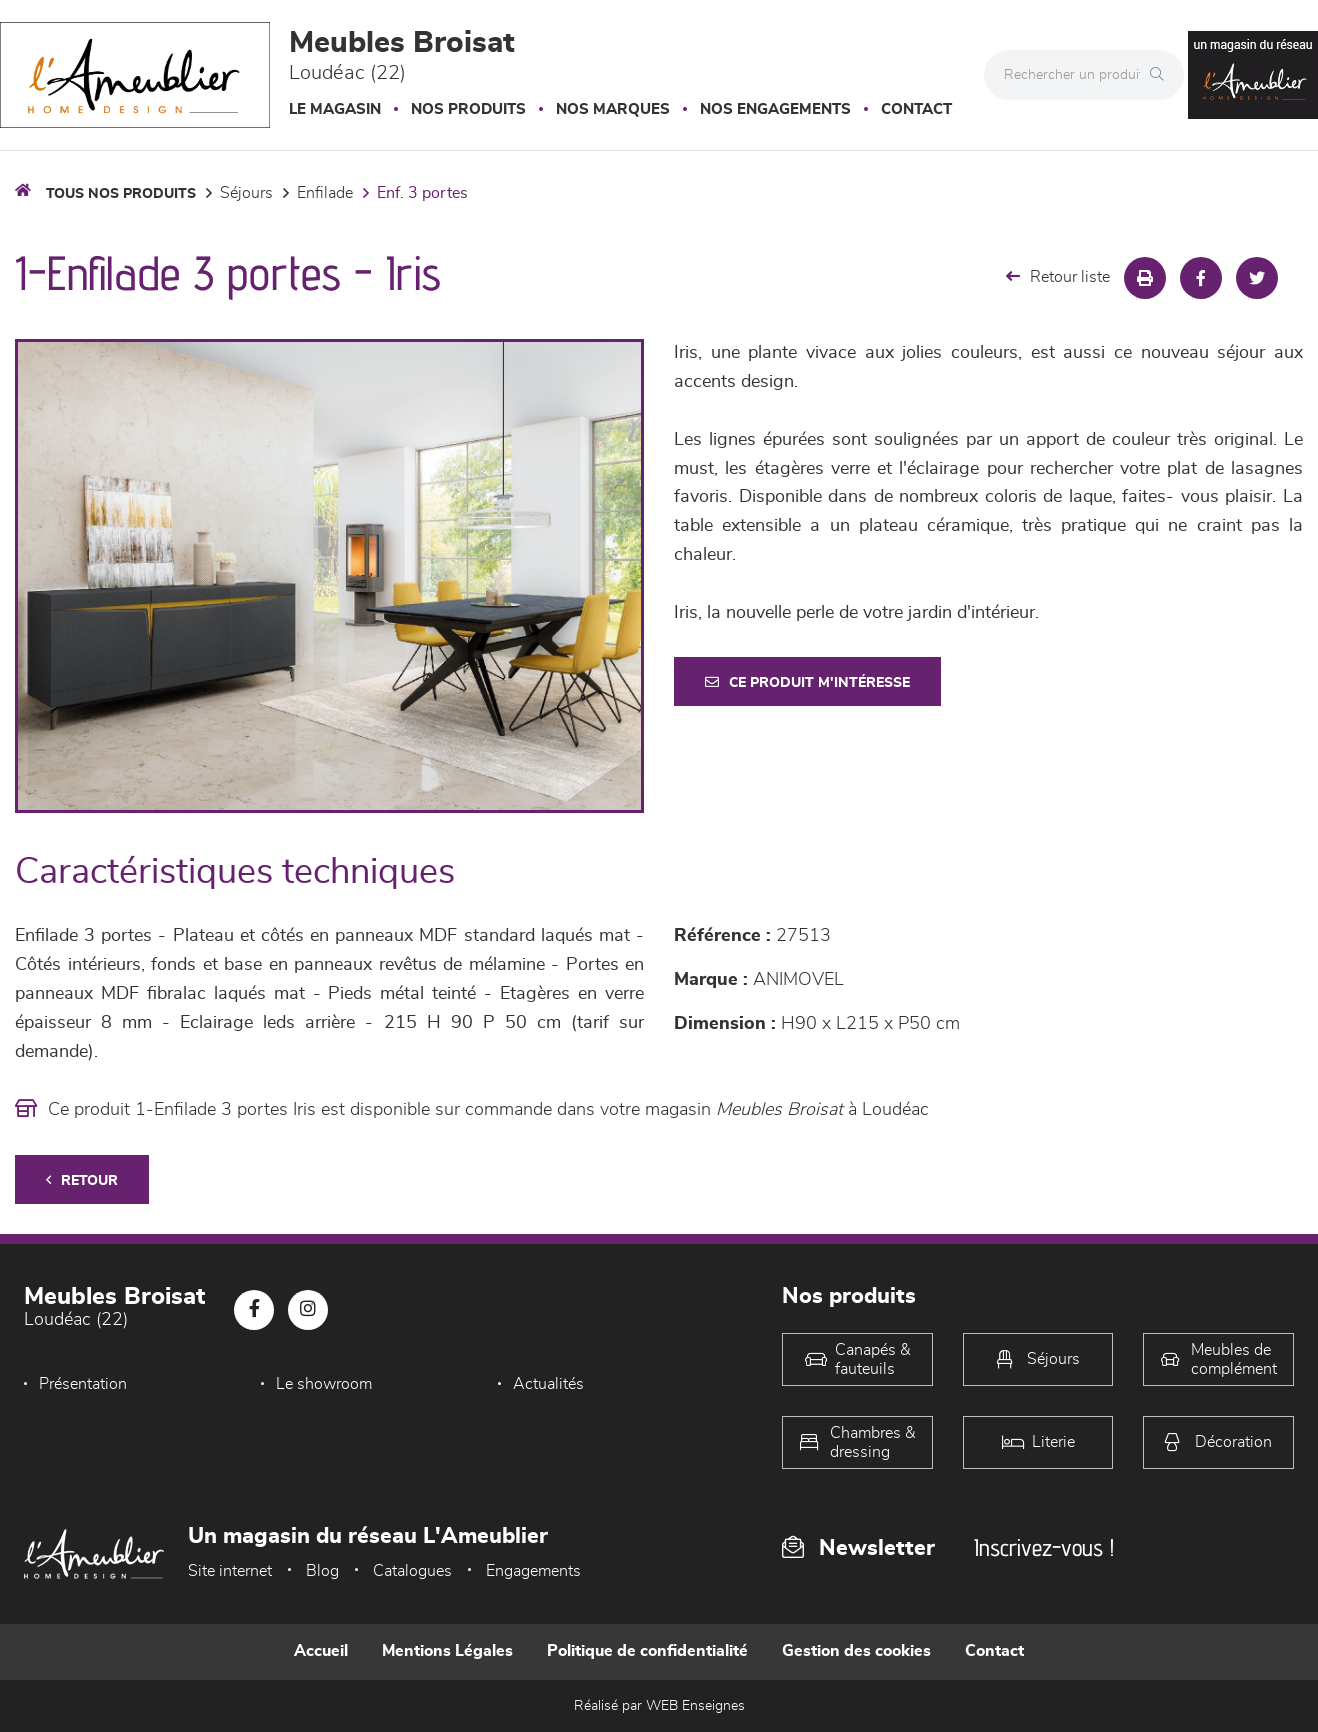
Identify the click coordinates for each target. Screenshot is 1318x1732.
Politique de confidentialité (647, 1651)
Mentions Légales (447, 1651)
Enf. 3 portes (422, 193)
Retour (82, 1180)
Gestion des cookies (856, 1651)
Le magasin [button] (335, 109)
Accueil (321, 1651)
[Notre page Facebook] (254, 1310)
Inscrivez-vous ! (1044, 1547)
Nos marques (613, 109)
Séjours (246, 193)
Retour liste (1058, 276)
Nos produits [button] (468, 109)
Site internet (230, 1571)
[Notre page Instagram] (308, 1310)
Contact (916, 109)
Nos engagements (775, 109)
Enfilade (325, 193)
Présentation (83, 1384)
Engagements (533, 1571)
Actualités (548, 1384)
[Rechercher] (1162, 75)
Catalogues (412, 1571)
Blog (322, 1571)
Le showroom (324, 1384)
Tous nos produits (121, 194)
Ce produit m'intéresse (807, 682)
